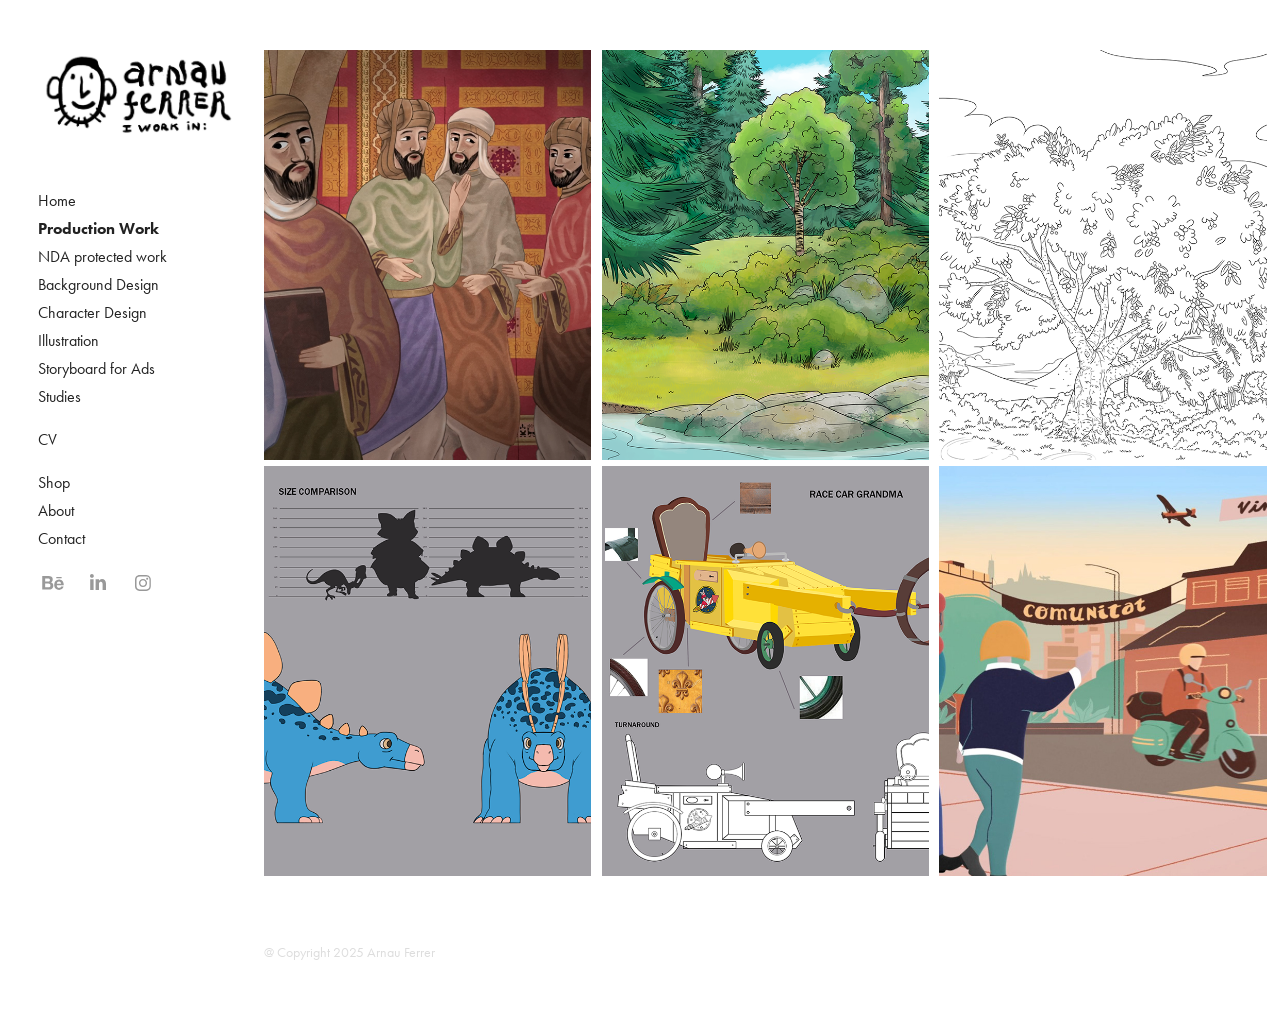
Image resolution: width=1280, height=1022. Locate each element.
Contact (61, 538)
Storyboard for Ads (96, 368)
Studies (59, 396)
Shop (54, 482)
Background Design (98, 284)
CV (47, 439)
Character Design (92, 312)
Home (57, 200)
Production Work (98, 228)
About (56, 510)
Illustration (68, 340)
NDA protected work (102, 256)
